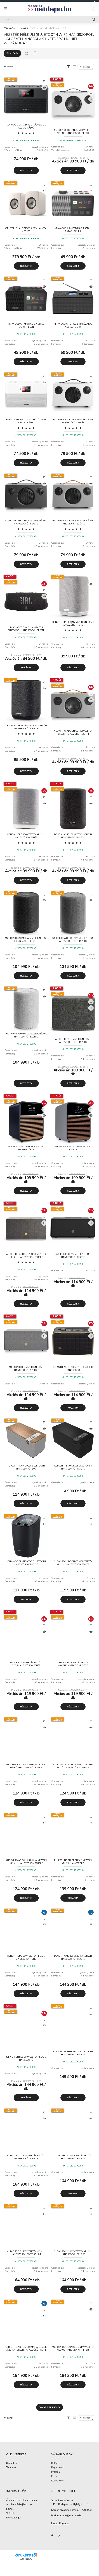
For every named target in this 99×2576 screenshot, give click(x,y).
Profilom (55, 2472)
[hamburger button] (5, 8)
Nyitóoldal (11, 2463)
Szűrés (14, 53)
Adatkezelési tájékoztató (19, 2504)
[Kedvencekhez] (44, 81)
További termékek (49, 2407)
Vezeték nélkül (28, 28)
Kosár (54, 2476)
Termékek (11, 2467)
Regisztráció (57, 2467)
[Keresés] (49, 19)
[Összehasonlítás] (44, 87)
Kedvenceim (57, 2480)
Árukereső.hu (26, 2559)
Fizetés (10, 2509)
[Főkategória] (10, 28)
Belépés (55, 2463)
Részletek (26, 170)
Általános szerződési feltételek (22, 2500)
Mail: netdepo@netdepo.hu (66, 2515)
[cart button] (93, 8)
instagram (59, 2535)
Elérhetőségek (13, 2517)
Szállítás (10, 2513)
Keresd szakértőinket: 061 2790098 (71, 2510)
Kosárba (73, 361)
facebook (52, 2535)
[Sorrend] (86, 67)
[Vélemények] (26, 133)
